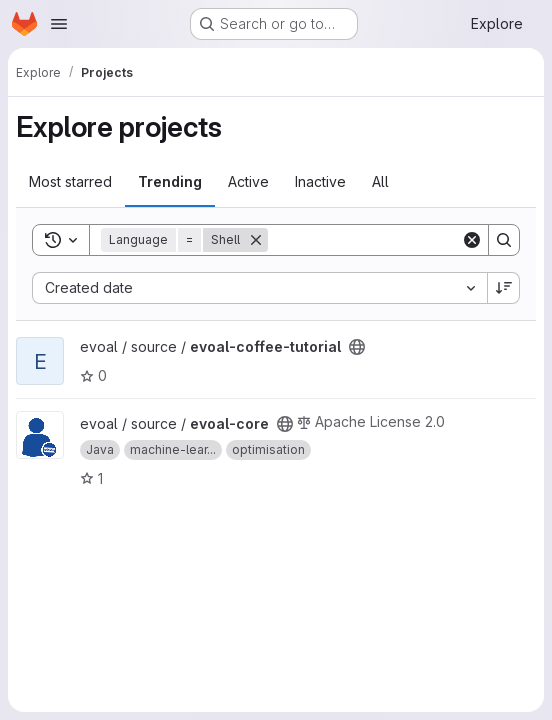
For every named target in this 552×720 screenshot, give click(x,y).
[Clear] (472, 240)
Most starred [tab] (70, 181)
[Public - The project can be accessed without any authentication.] (357, 347)
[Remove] (256, 240)
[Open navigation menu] (59, 24)
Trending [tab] (170, 181)
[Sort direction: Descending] (504, 288)
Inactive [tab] (320, 181)
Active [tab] (248, 181)
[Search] (392, 240)
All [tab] (380, 181)
